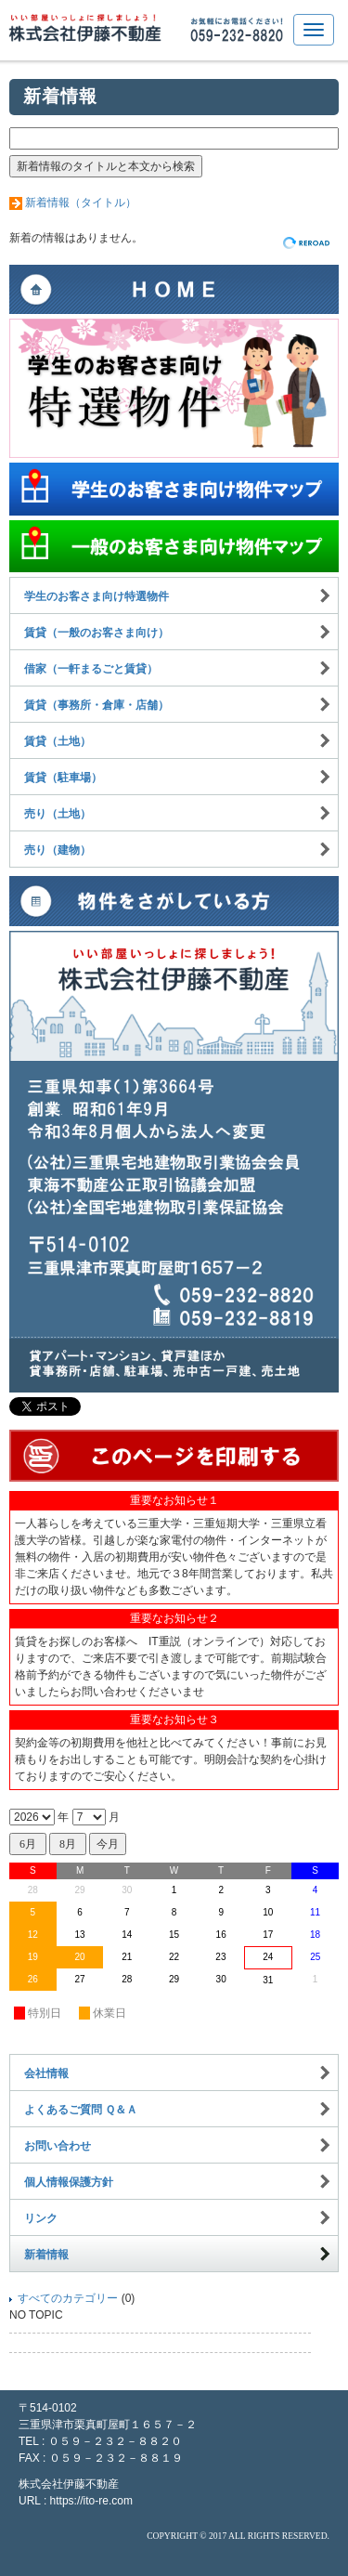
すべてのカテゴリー (68, 2298)
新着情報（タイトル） (80, 202)
